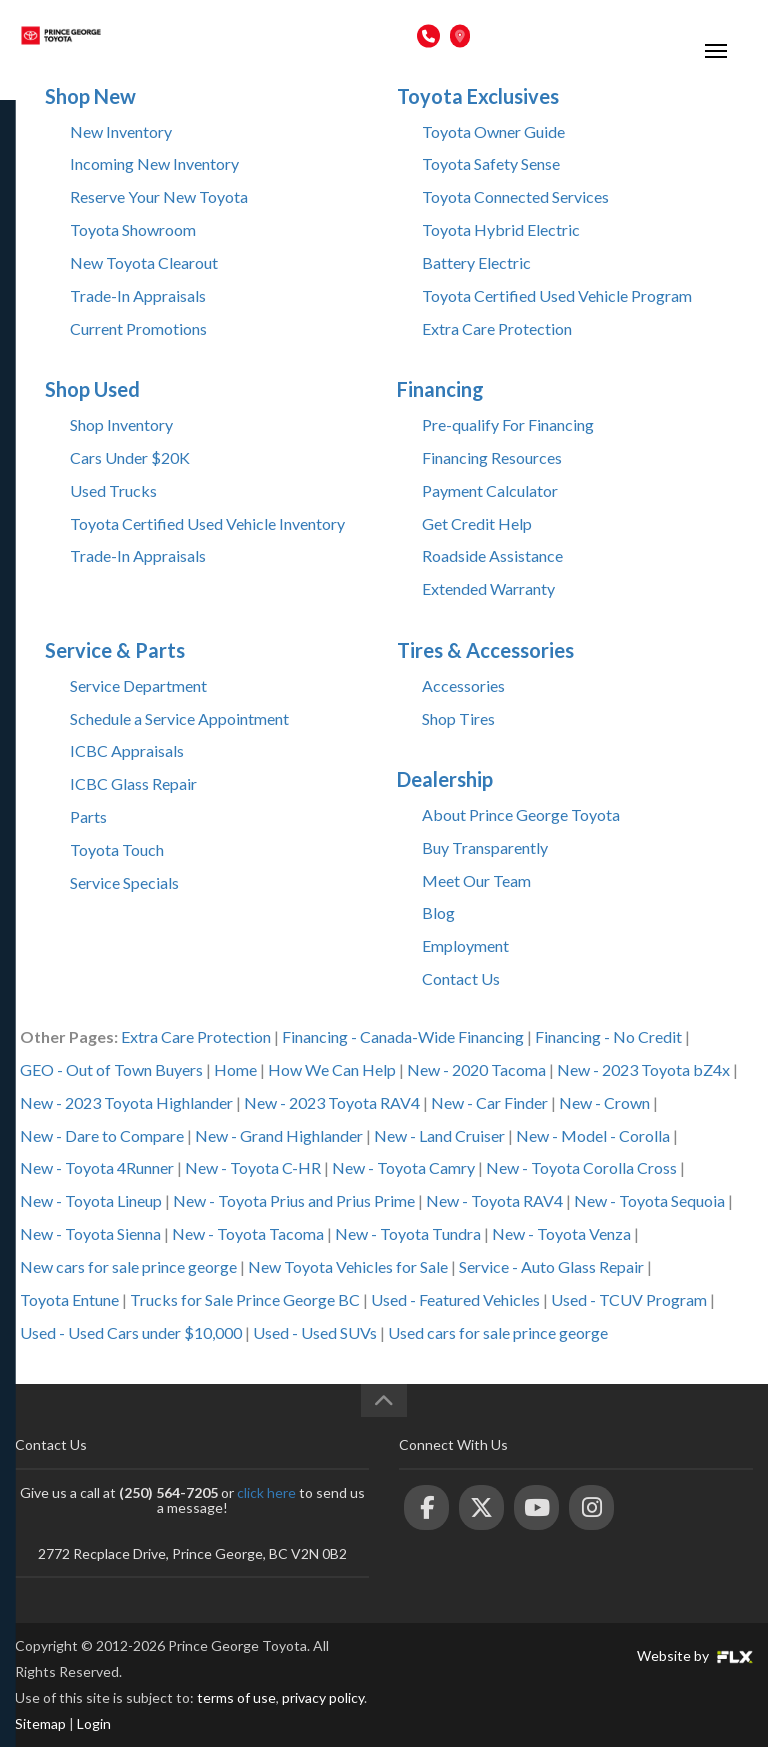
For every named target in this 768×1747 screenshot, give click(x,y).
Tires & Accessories (485, 650)
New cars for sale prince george (128, 1266)
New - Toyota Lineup (91, 1200)
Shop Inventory (121, 424)
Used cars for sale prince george (498, 1332)
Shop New (90, 96)
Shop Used (92, 389)
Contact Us (461, 978)
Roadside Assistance (492, 555)
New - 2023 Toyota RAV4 (332, 1102)
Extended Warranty (488, 588)
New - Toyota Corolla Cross (581, 1167)
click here (266, 1492)
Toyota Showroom (133, 229)
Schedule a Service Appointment (179, 718)
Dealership (445, 779)
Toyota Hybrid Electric (501, 229)
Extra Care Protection (497, 328)
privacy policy (323, 1697)
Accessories (463, 685)
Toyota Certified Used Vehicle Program (557, 295)
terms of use (236, 1697)
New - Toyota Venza (561, 1233)
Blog (438, 912)
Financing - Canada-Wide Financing (403, 1036)
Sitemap (40, 1723)
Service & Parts (115, 650)
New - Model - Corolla (593, 1135)
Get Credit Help (477, 523)
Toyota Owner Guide (493, 131)
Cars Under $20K (130, 457)
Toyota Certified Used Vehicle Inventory (207, 523)
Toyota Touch (117, 849)
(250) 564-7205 (364, 35)
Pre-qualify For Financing (508, 424)
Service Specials (124, 882)
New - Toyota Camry (403, 1167)
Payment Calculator (490, 490)
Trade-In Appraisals (138, 295)
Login (94, 1723)
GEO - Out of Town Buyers (111, 1069)
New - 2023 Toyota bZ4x (643, 1069)
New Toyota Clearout (144, 262)
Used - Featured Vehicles (455, 1299)
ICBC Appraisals (127, 750)
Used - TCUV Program (629, 1299)
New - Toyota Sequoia (649, 1200)
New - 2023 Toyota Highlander (126, 1102)
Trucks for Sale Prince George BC (245, 1299)
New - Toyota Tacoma (248, 1233)
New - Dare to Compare (102, 1135)
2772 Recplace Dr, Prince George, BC (581, 35)
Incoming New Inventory (154, 163)
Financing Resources (492, 457)
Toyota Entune (69, 1299)
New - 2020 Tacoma (476, 1069)
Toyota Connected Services (515, 196)
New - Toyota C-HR (253, 1167)
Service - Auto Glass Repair (551, 1266)
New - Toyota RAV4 (494, 1200)
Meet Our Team (476, 880)
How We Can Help (332, 1069)
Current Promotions (138, 328)
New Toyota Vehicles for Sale (348, 1266)
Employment (465, 945)
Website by (695, 1655)
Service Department (138, 685)
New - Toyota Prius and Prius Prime (294, 1200)
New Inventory (121, 131)
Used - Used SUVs (315, 1332)
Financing (440, 389)
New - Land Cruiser (439, 1135)
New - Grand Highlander (279, 1135)
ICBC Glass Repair (133, 783)
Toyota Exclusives (478, 96)
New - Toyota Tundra (408, 1233)
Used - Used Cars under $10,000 (131, 1332)
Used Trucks (113, 490)
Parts (88, 816)
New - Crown (604, 1102)
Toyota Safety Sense (491, 163)
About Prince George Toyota (521, 814)
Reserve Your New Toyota (159, 196)
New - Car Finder (489, 1102)
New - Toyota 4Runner (97, 1167)
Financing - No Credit (608, 1036)
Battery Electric (476, 262)
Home (235, 1069)
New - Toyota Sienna (90, 1233)
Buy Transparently (485, 847)
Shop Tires (458, 718)
